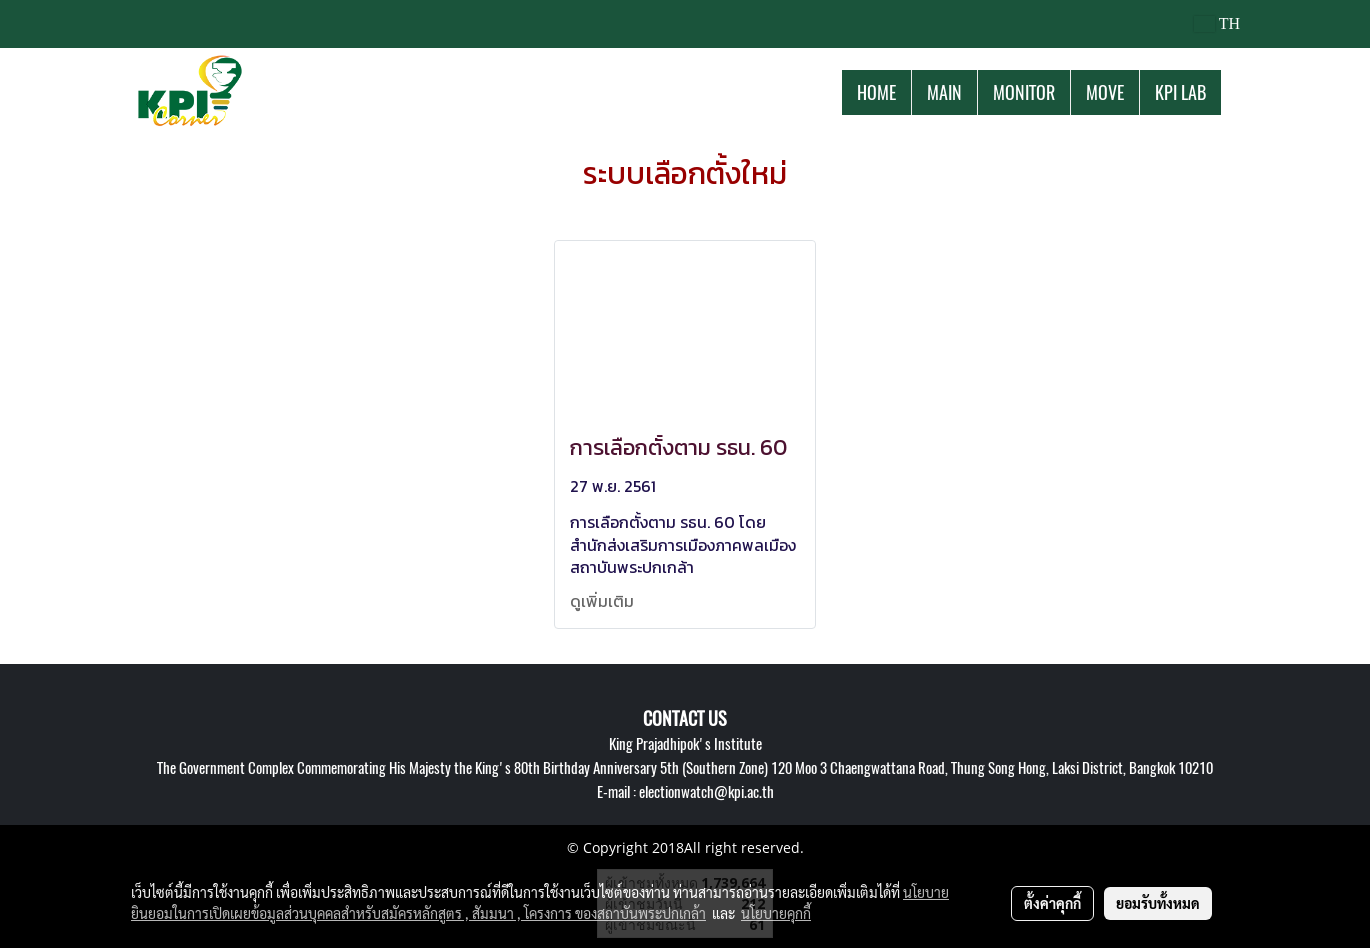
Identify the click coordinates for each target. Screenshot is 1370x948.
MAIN (944, 92)
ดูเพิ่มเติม (604, 601)
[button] (1239, 92)
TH (1217, 23)
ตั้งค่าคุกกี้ (1052, 903)
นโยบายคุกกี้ (776, 913)
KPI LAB (1180, 92)
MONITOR (1024, 92)
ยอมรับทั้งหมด (1158, 903)
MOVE (1105, 92)
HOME (876, 92)
